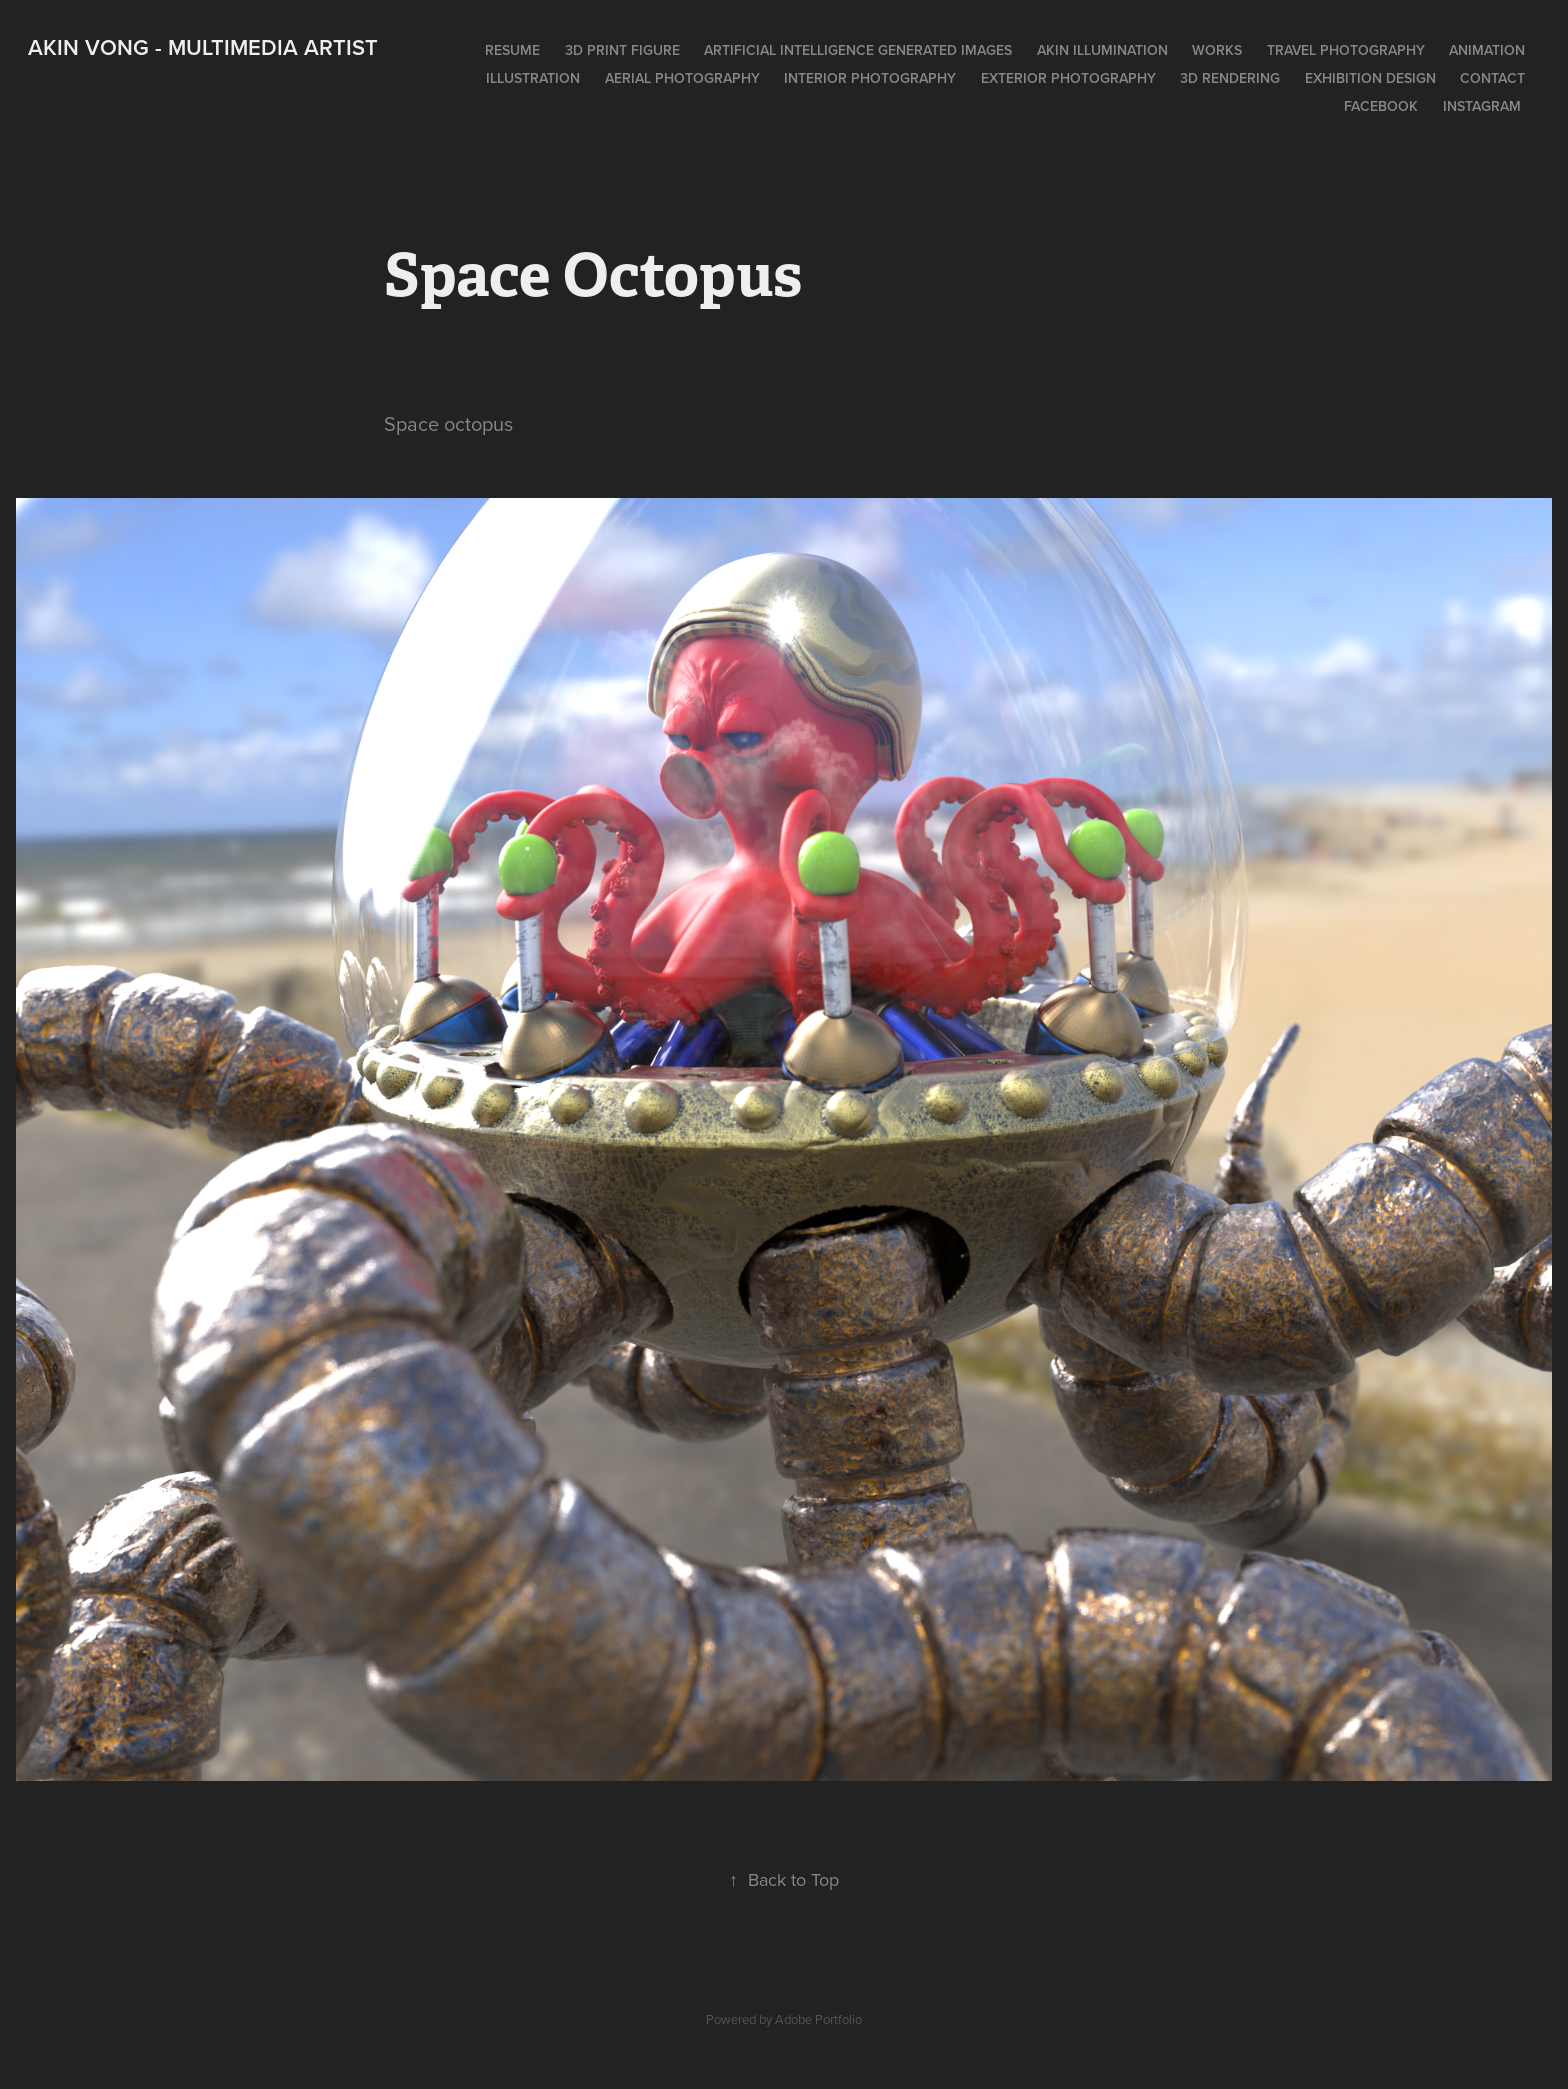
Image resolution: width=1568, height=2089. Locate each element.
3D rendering (1230, 78)
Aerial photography (682, 78)
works (1217, 50)
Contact (1492, 78)
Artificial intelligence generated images (858, 50)
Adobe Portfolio (818, 2019)
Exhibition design (1370, 78)
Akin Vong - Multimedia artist (203, 47)
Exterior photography (1068, 78)
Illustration (533, 78)
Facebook (1381, 106)
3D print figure (622, 50)
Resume (512, 50)
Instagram (1482, 106)
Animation (1487, 50)
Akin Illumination (1102, 50)
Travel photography (1346, 50)
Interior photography (870, 78)
